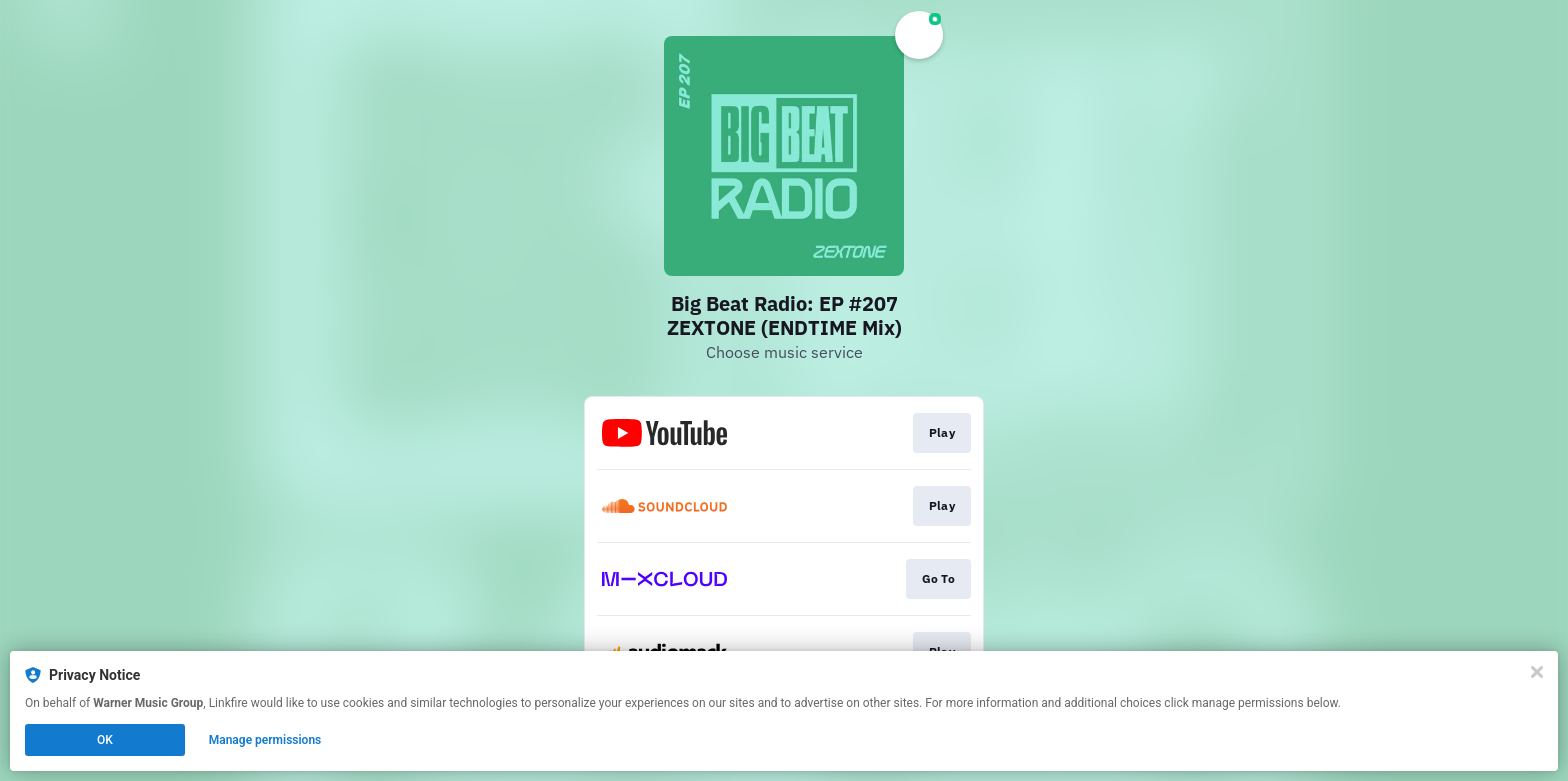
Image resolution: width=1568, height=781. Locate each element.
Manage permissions (265, 740)
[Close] (1537, 672)
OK (105, 740)
